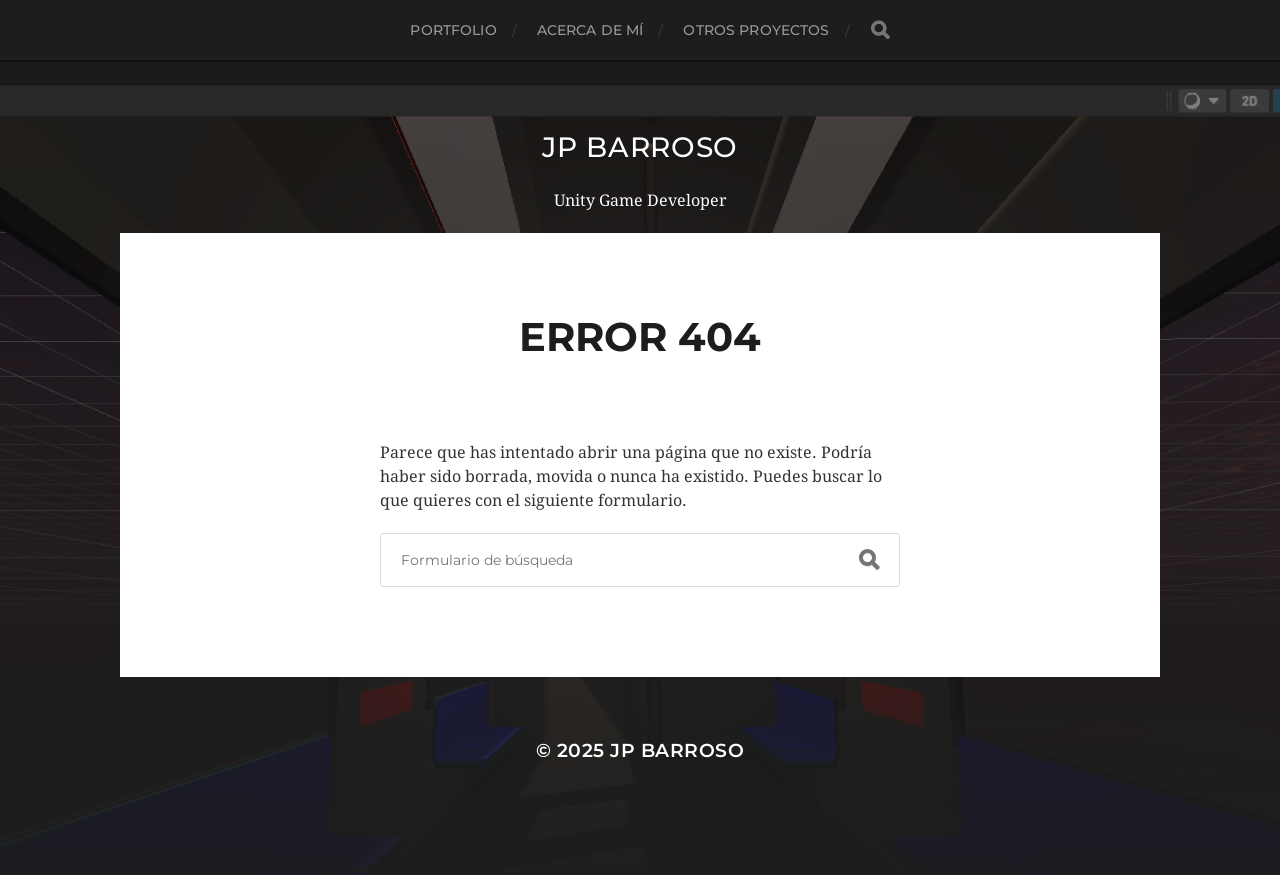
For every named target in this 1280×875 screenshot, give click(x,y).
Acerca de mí (590, 30)
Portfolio (453, 30)
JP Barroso (640, 147)
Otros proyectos (756, 30)
